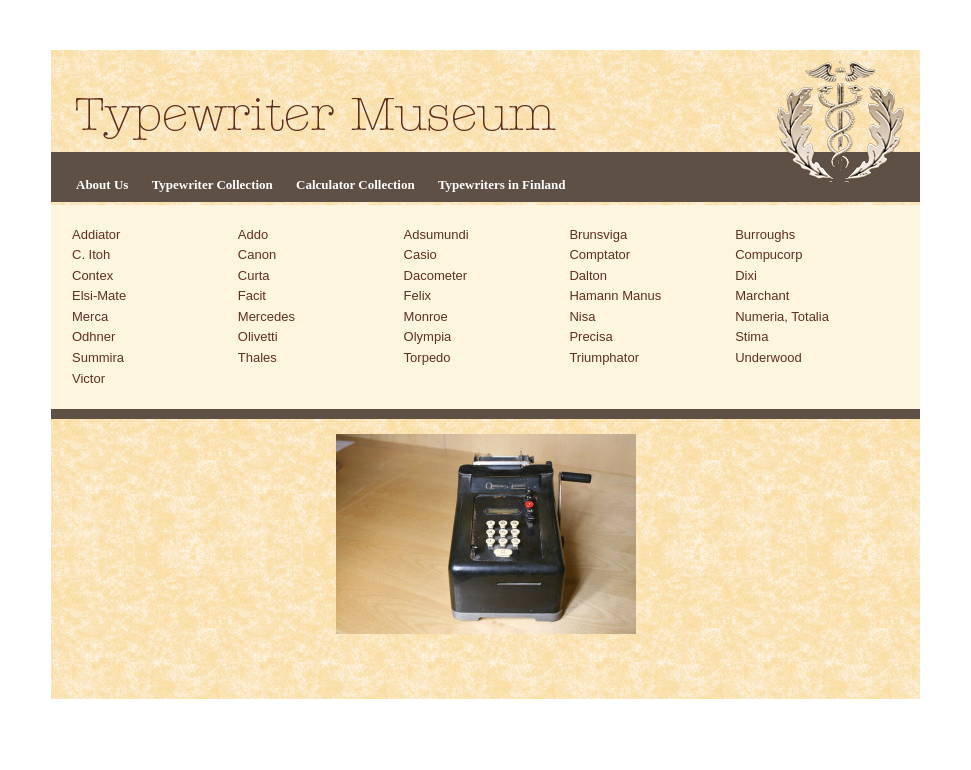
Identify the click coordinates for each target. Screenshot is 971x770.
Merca (90, 316)
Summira (98, 357)
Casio (420, 254)
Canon (257, 254)
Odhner (93, 336)
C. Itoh (91, 254)
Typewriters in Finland (502, 184)
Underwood (768, 357)
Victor (88, 378)
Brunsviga (598, 234)
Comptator (599, 254)
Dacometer (436, 275)
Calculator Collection (355, 184)
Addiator (96, 234)
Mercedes (266, 316)
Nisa (582, 316)
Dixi (746, 275)
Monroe (426, 316)
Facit (252, 295)
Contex (92, 275)
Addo (253, 234)
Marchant (762, 295)
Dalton (588, 275)
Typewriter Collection (212, 184)
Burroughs (765, 234)
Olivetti (258, 336)
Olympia (428, 336)
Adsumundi (436, 234)
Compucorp (768, 254)
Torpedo (427, 357)
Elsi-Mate (99, 295)
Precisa (590, 336)
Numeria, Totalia (782, 316)
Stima (751, 336)
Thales (257, 357)
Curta (254, 275)
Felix (417, 295)
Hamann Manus (615, 295)
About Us (102, 184)
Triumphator (604, 357)
